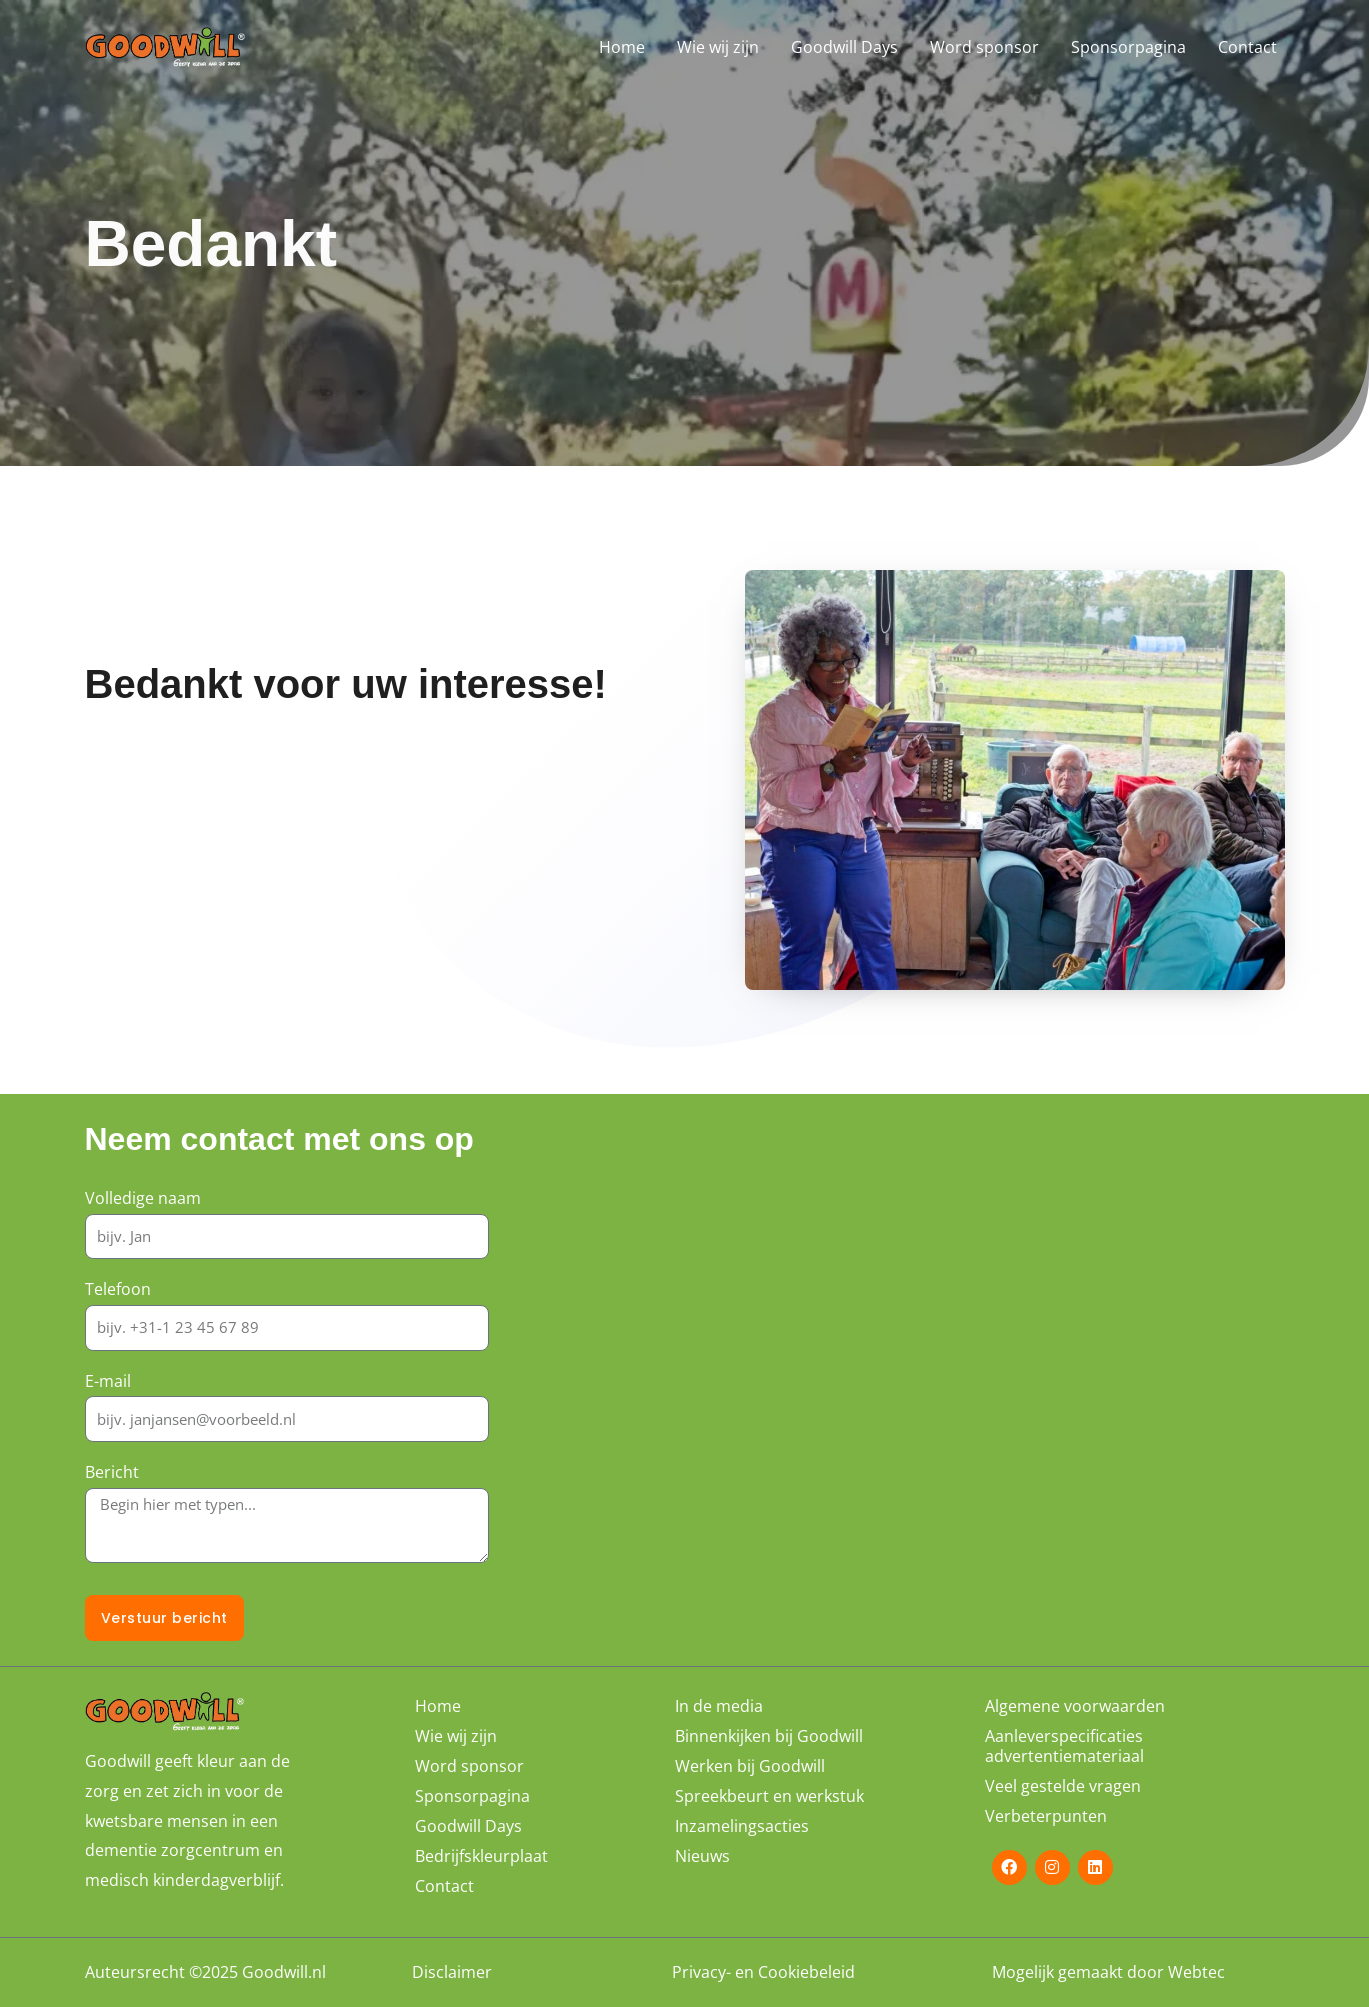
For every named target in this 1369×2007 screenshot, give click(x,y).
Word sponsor (984, 47)
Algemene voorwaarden (1075, 1706)
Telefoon (118, 1289)
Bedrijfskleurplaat (481, 1856)
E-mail (108, 1381)
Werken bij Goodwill (750, 1766)
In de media (719, 1706)
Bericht (112, 1472)
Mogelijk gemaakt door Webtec (1108, 1973)
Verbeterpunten (1046, 1816)
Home (622, 47)
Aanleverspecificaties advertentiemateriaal (1064, 1746)
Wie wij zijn (718, 47)
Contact (1247, 47)
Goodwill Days (844, 47)
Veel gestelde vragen (1063, 1786)
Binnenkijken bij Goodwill (769, 1736)
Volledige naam (143, 1198)
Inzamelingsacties (742, 1826)
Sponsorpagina (1128, 47)
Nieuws (702, 1856)
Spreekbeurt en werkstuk (769, 1796)
